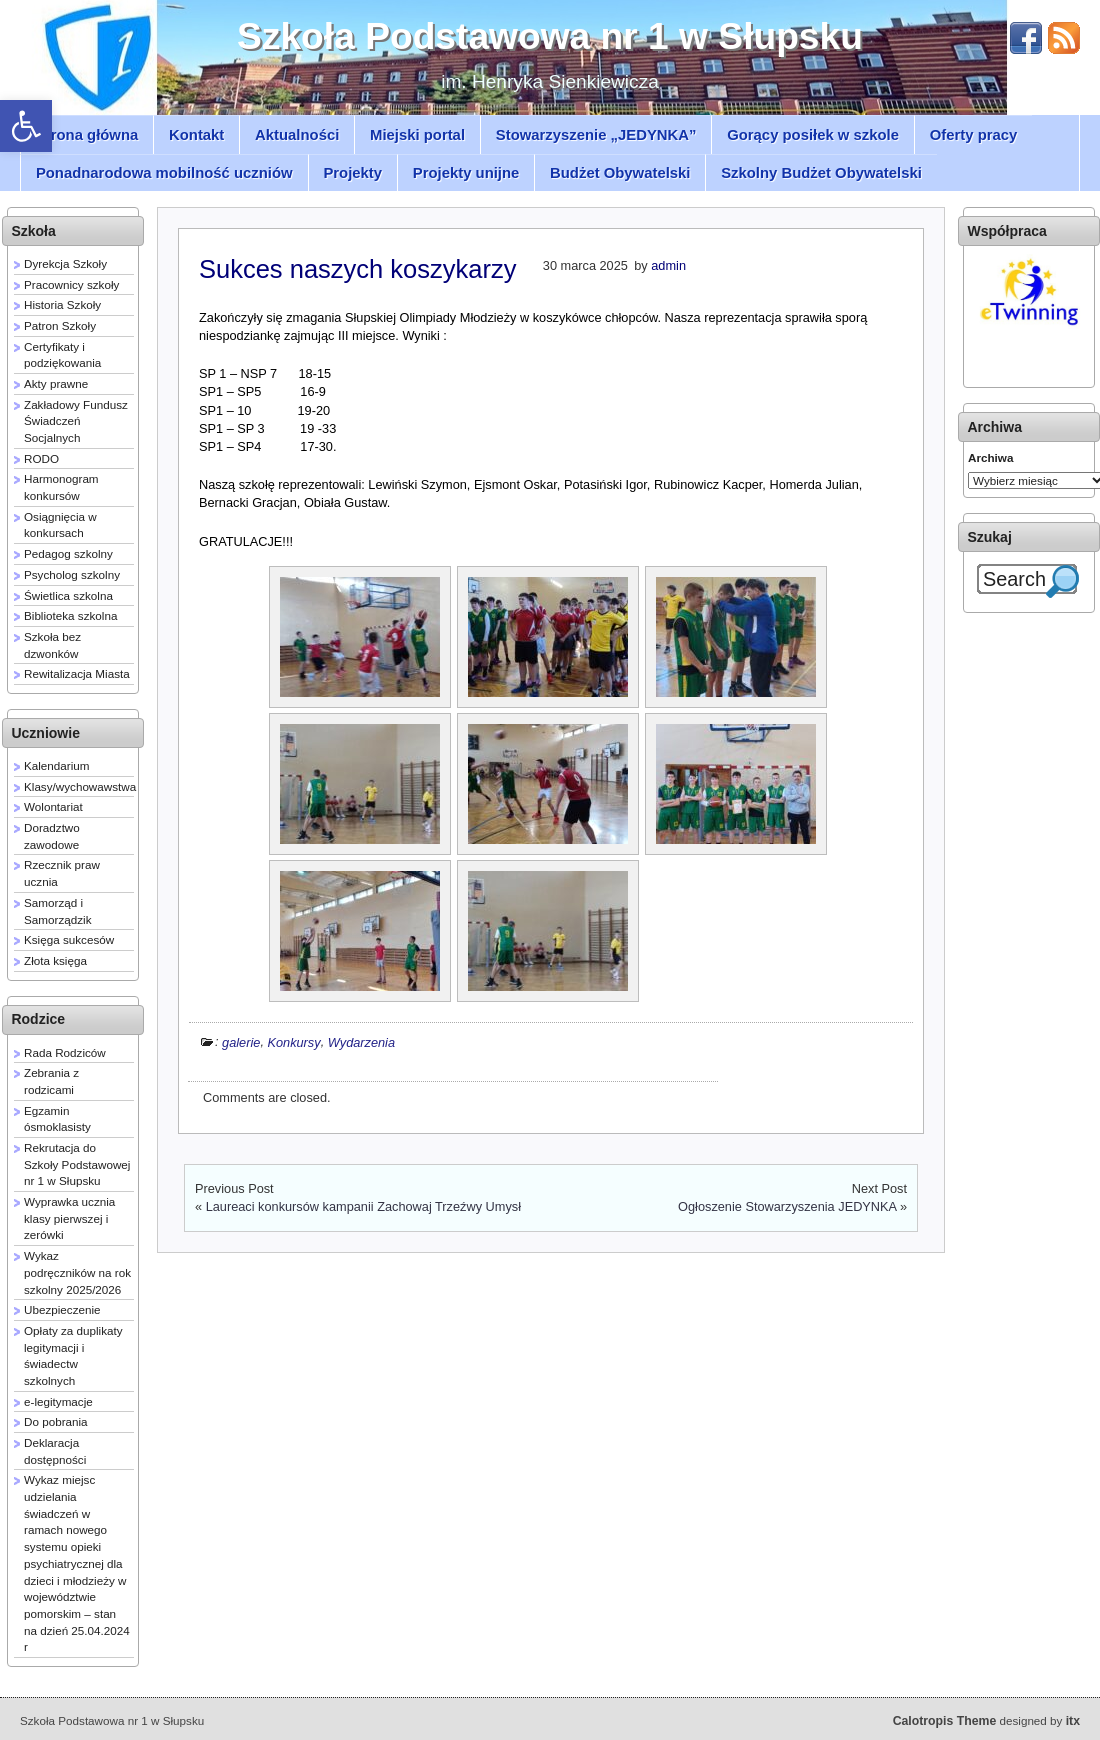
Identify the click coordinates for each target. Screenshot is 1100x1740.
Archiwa (990, 457)
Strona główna (87, 135)
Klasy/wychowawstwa (80, 786)
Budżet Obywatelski (620, 173)
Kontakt (196, 135)
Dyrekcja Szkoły (65, 263)
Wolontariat (53, 806)
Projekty (352, 173)
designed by (986, 1720)
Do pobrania (56, 1421)
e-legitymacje (58, 1401)
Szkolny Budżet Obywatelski (821, 173)
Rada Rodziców (65, 1052)
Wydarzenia (361, 1041)
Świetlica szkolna (68, 595)
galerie (241, 1041)
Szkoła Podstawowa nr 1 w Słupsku (550, 36)
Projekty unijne (466, 173)
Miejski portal (417, 135)
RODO (41, 458)
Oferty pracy (974, 135)
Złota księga (55, 960)
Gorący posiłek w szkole (813, 135)
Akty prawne (56, 383)
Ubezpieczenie (62, 1309)
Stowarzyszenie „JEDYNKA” (596, 135)
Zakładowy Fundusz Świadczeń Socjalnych (77, 421)
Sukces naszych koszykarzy (357, 269)
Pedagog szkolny (68, 553)
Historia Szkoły (62, 304)
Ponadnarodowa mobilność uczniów (164, 173)
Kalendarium (57, 765)
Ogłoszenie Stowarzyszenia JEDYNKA (787, 1206)
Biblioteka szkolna (70, 615)
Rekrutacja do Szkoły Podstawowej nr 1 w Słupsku (77, 1164)
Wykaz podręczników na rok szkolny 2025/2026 (77, 1272)
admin (668, 265)
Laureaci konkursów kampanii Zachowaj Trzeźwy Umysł (363, 1206)
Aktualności (297, 135)
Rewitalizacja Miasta (77, 673)
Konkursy (293, 1041)
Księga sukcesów (69, 939)
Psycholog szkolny (72, 574)
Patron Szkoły (60, 325)
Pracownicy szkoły (71, 284)
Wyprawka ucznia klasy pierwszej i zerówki (69, 1218)
